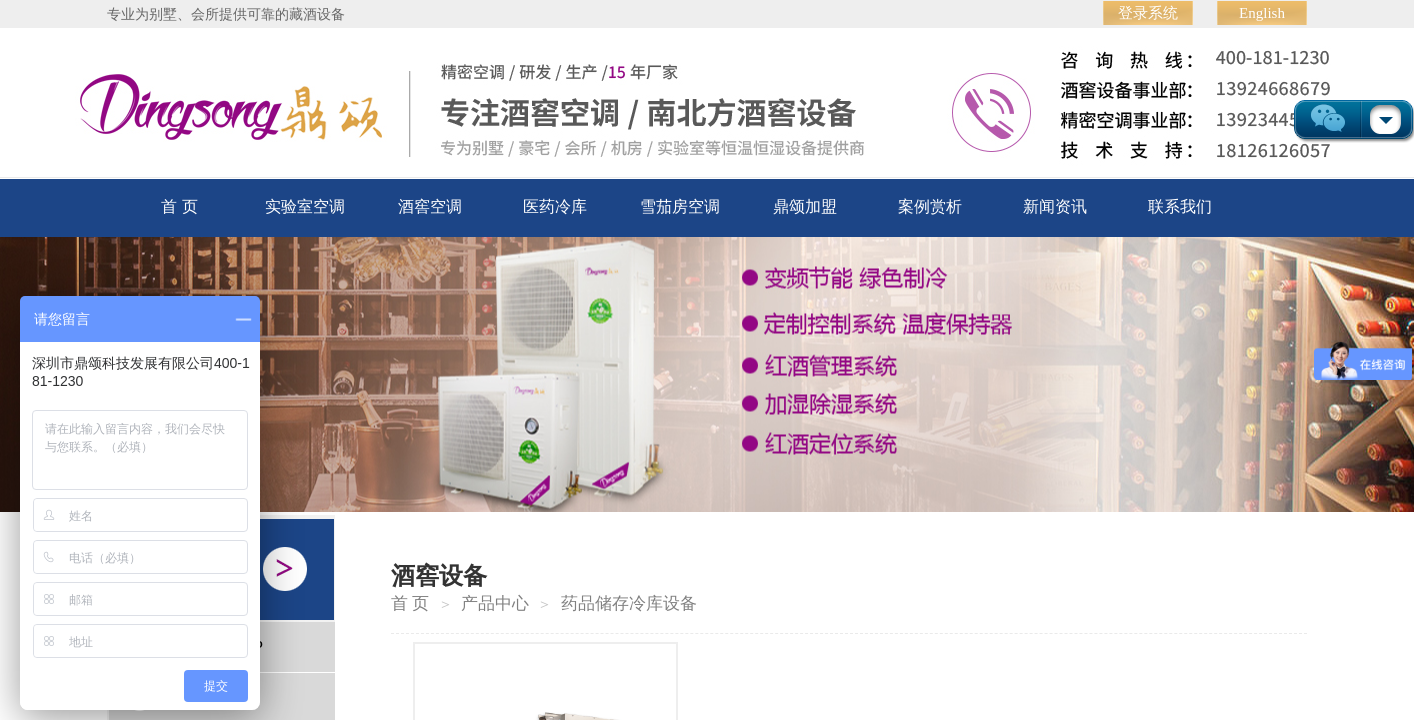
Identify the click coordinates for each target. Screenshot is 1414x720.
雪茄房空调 (680, 206)
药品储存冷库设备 (629, 603)
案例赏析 (930, 206)
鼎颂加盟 (805, 206)
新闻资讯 (1055, 206)
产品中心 (495, 603)
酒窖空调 (430, 206)
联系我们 (1180, 206)
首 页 (179, 206)
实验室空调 (305, 206)
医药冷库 (555, 206)
